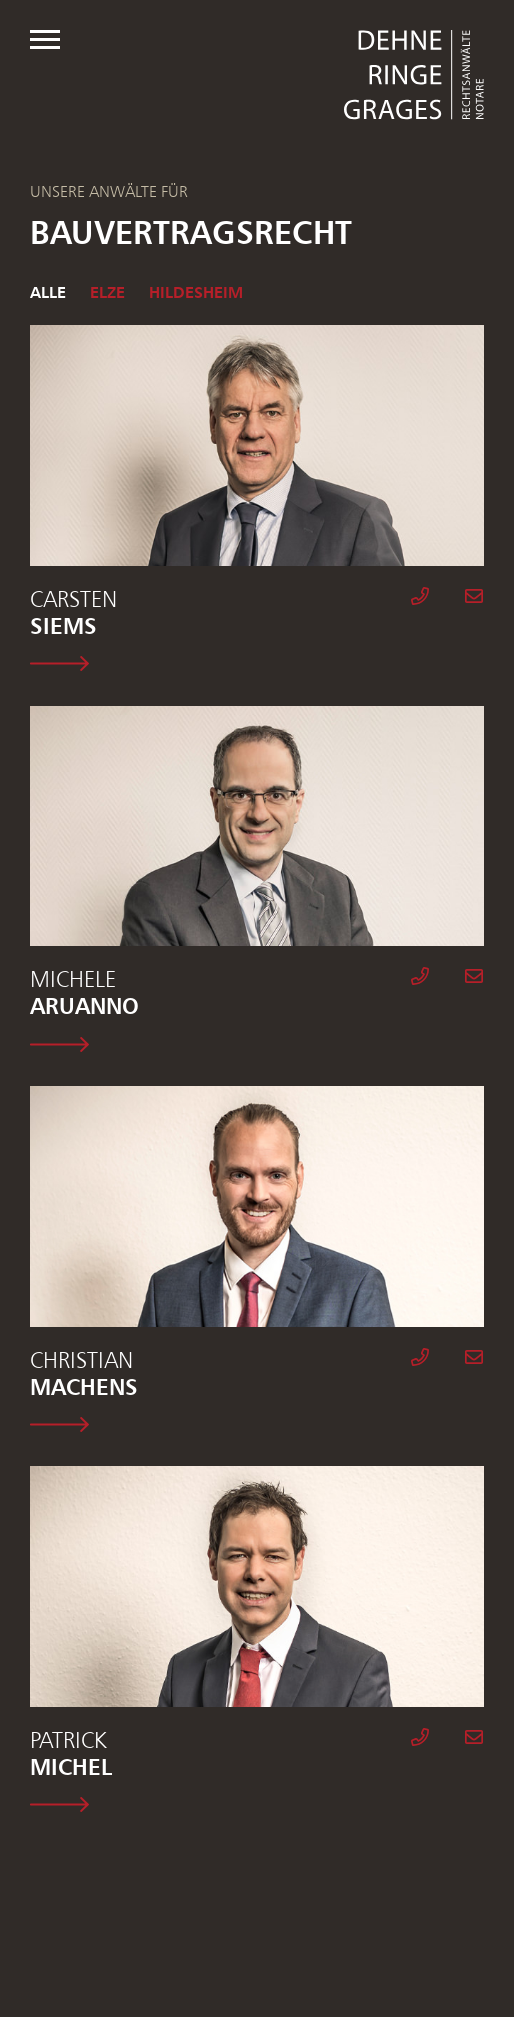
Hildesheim (196, 292)
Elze (107, 292)
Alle (48, 292)
